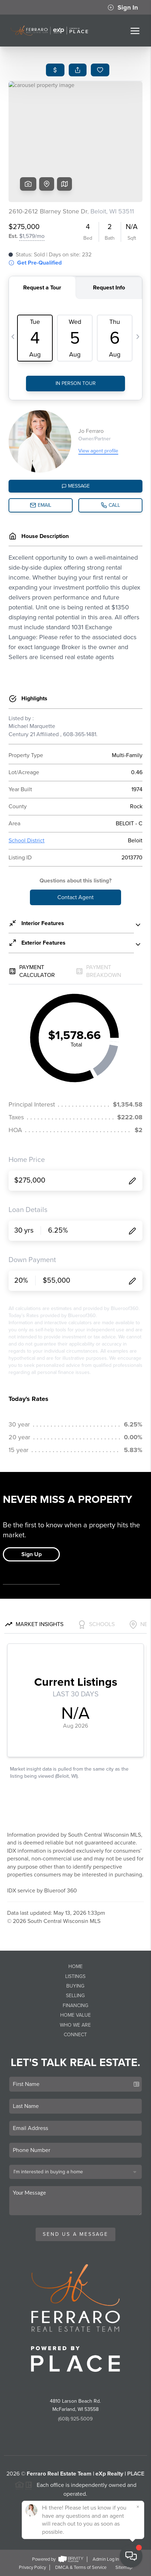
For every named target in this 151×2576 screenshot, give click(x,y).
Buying (75, 1986)
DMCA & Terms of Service (80, 2567)
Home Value (75, 2015)
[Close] (138, 2507)
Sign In (123, 7)
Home (75, 1966)
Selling (75, 1996)
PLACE (135, 2473)
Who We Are (75, 2025)
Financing (75, 2005)
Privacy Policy (32, 2567)
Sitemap (123, 2567)
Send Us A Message (75, 2234)
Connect (75, 2035)
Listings (75, 1976)
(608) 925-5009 (75, 2419)
